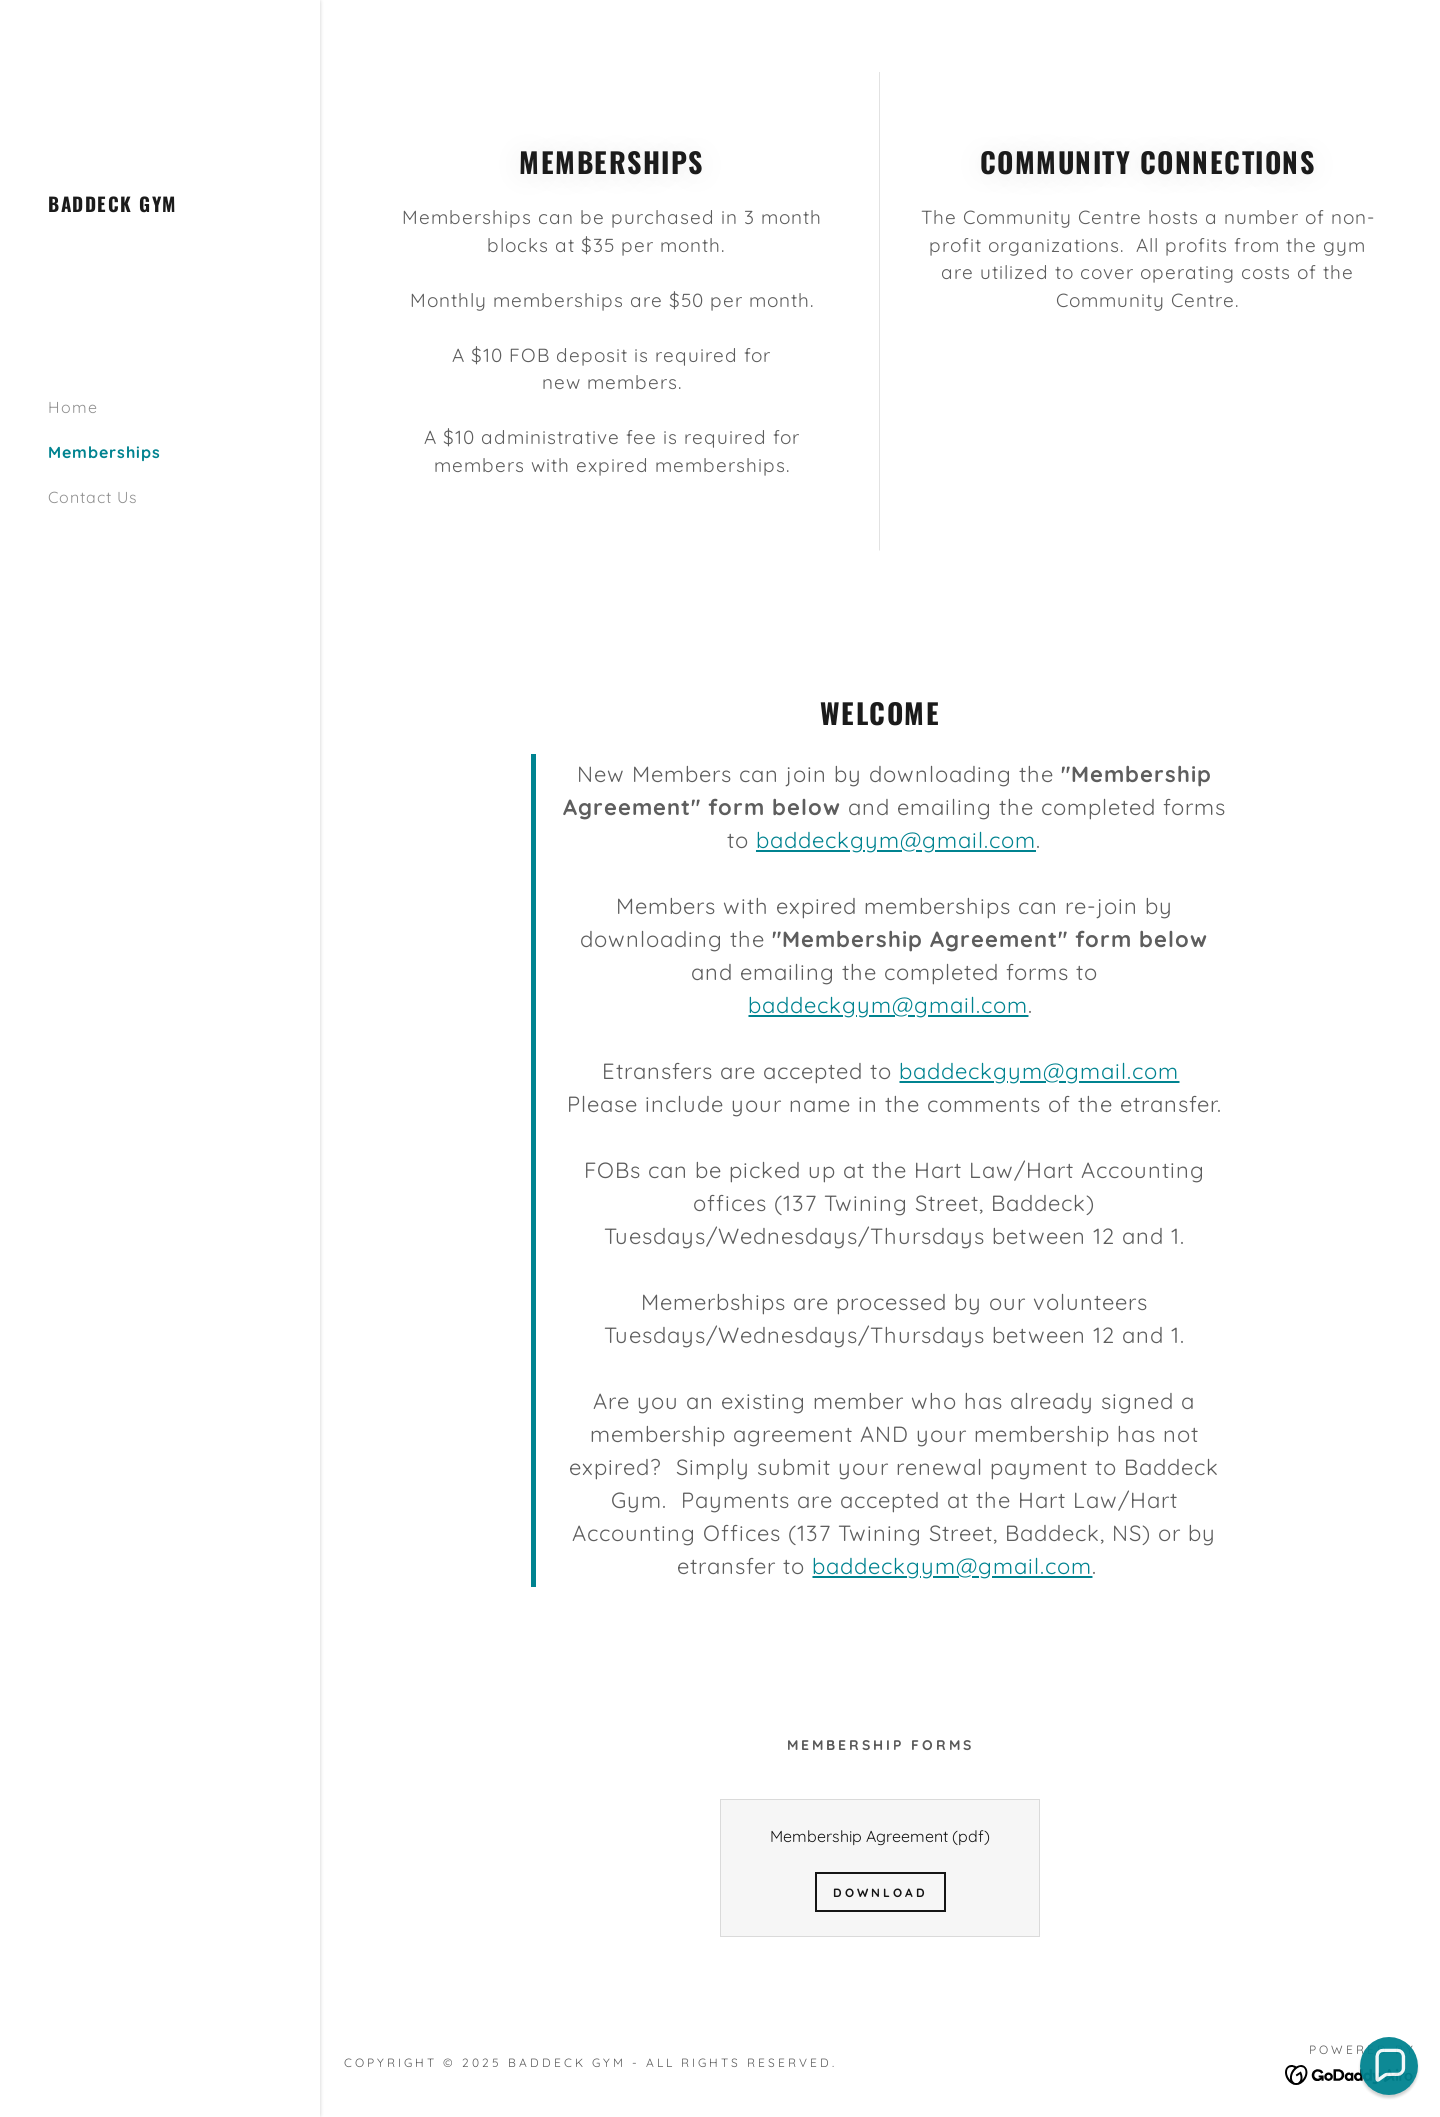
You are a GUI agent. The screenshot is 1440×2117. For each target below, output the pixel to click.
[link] (112, 206)
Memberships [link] (104, 452)
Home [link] (73, 407)
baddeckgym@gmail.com (896, 840)
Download (880, 1892)
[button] (1389, 2066)
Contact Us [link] (93, 497)
